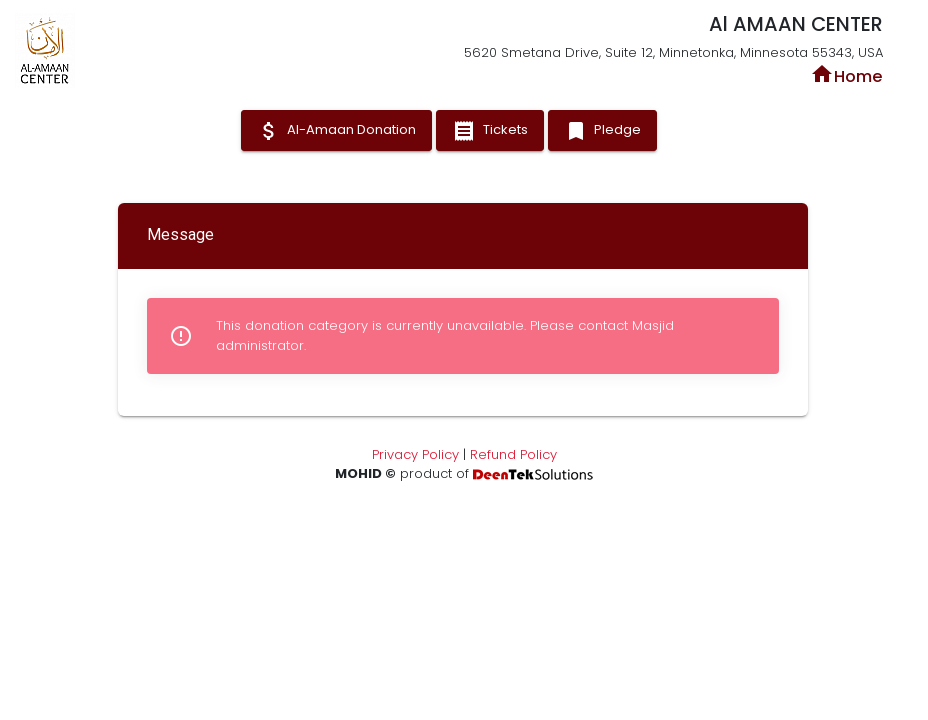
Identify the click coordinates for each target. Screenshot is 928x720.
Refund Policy (513, 454)
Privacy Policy (415, 454)
